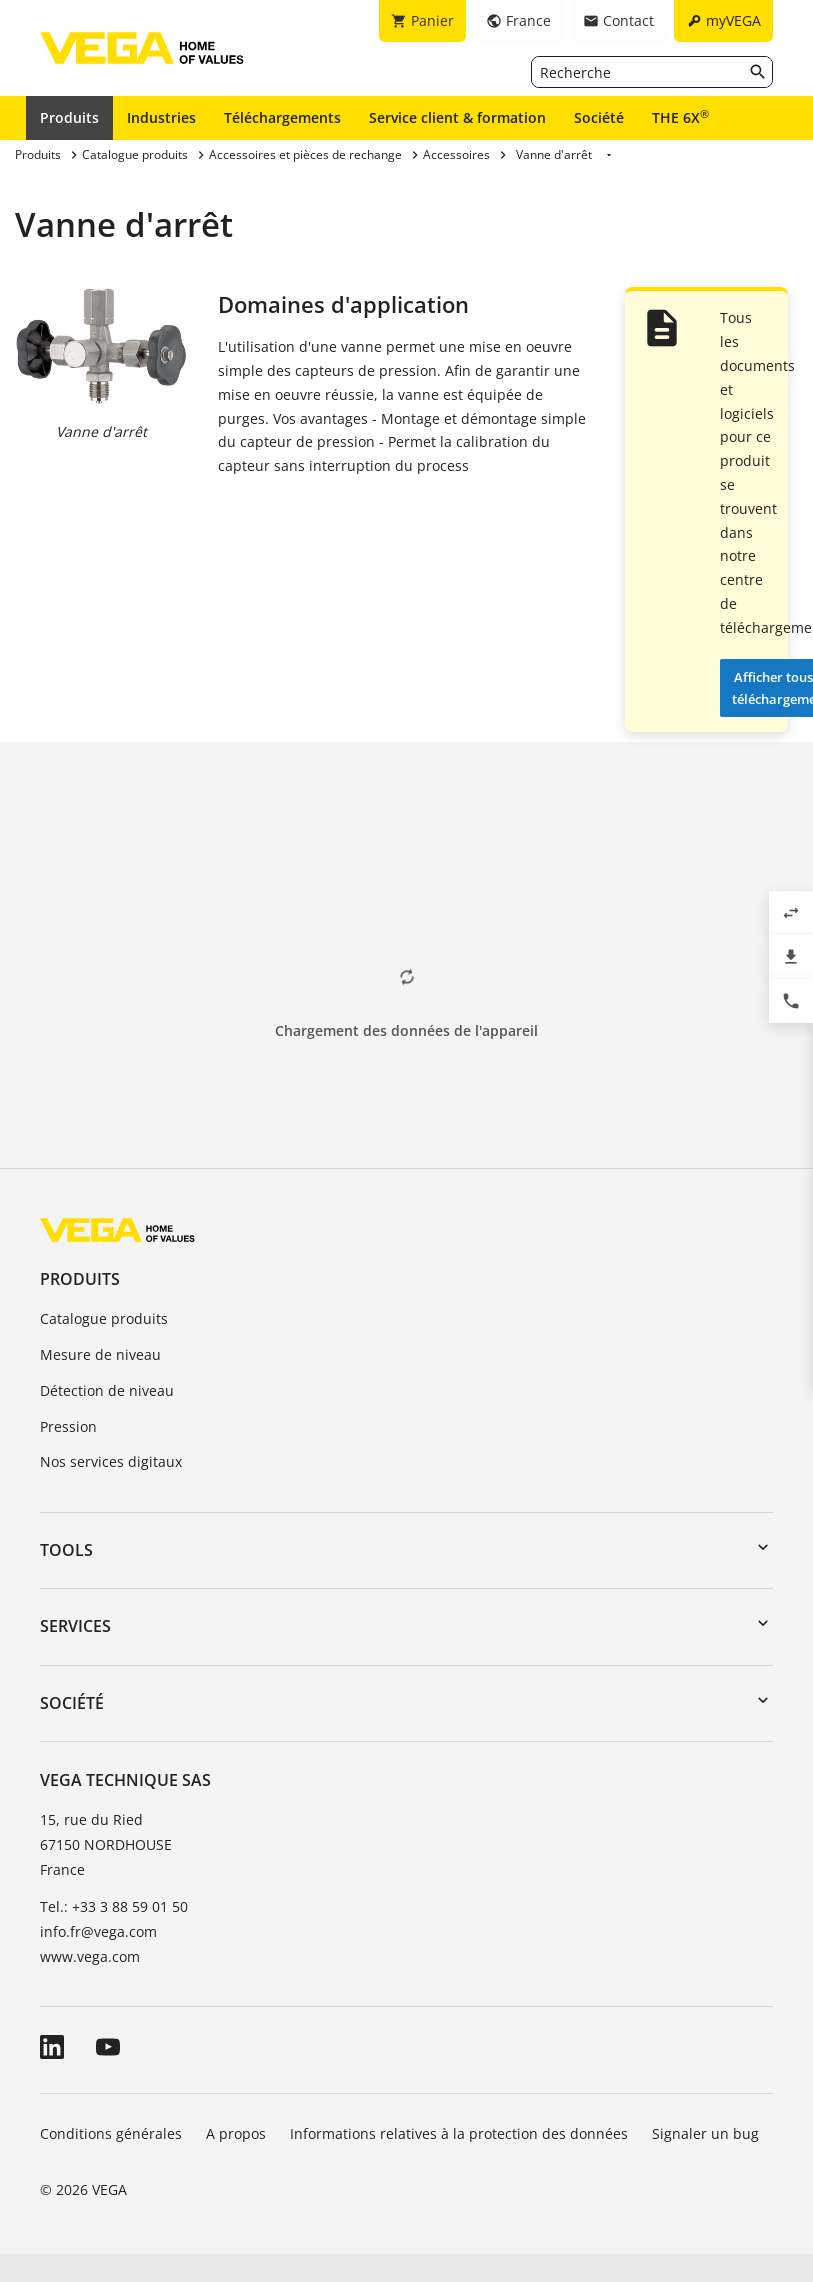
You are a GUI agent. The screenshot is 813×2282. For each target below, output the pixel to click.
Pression (68, 1426)
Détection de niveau (107, 1390)
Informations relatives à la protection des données (459, 2133)
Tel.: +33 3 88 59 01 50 (114, 1906)
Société (599, 117)
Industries (161, 117)
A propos (236, 2133)
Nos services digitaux (111, 1461)
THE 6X (680, 117)
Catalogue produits (104, 1318)
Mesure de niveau (100, 1354)
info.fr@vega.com (98, 1931)
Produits (69, 117)
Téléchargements (282, 117)
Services (75, 1626)
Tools (66, 1550)
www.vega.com (90, 1956)
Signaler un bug (705, 2133)
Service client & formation (457, 117)
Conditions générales (111, 2133)
